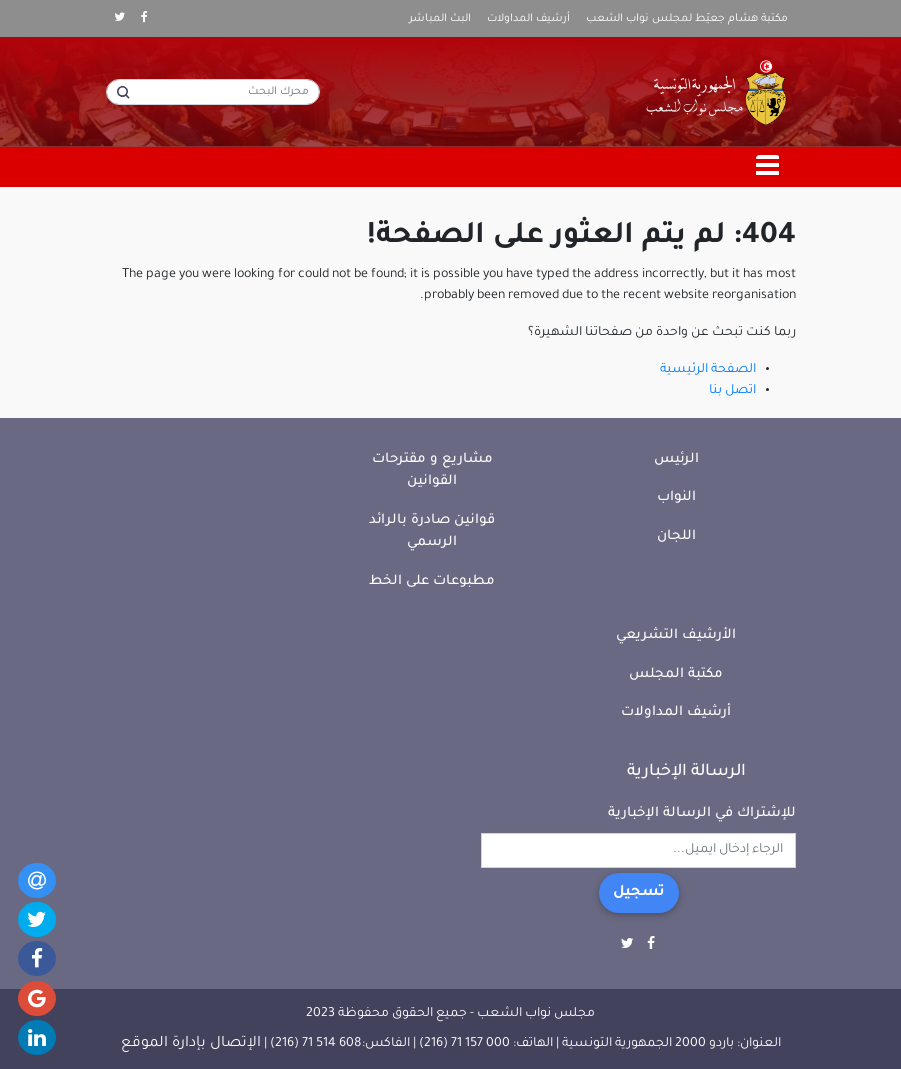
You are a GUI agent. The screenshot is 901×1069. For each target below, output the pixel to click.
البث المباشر (440, 19)
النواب (676, 497)
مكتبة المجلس (676, 674)
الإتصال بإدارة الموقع (191, 1044)
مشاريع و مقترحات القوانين (432, 471)
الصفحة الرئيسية (708, 370)
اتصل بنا (732, 391)
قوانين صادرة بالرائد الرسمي (432, 532)
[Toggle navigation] (768, 167)
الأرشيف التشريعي (676, 635)
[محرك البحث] (213, 92)
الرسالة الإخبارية (686, 772)
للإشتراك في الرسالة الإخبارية (702, 813)
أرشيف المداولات (528, 19)
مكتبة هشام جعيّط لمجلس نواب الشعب (687, 19)
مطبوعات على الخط (432, 581)
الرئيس (676, 459)
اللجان (676, 536)
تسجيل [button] (639, 893)
